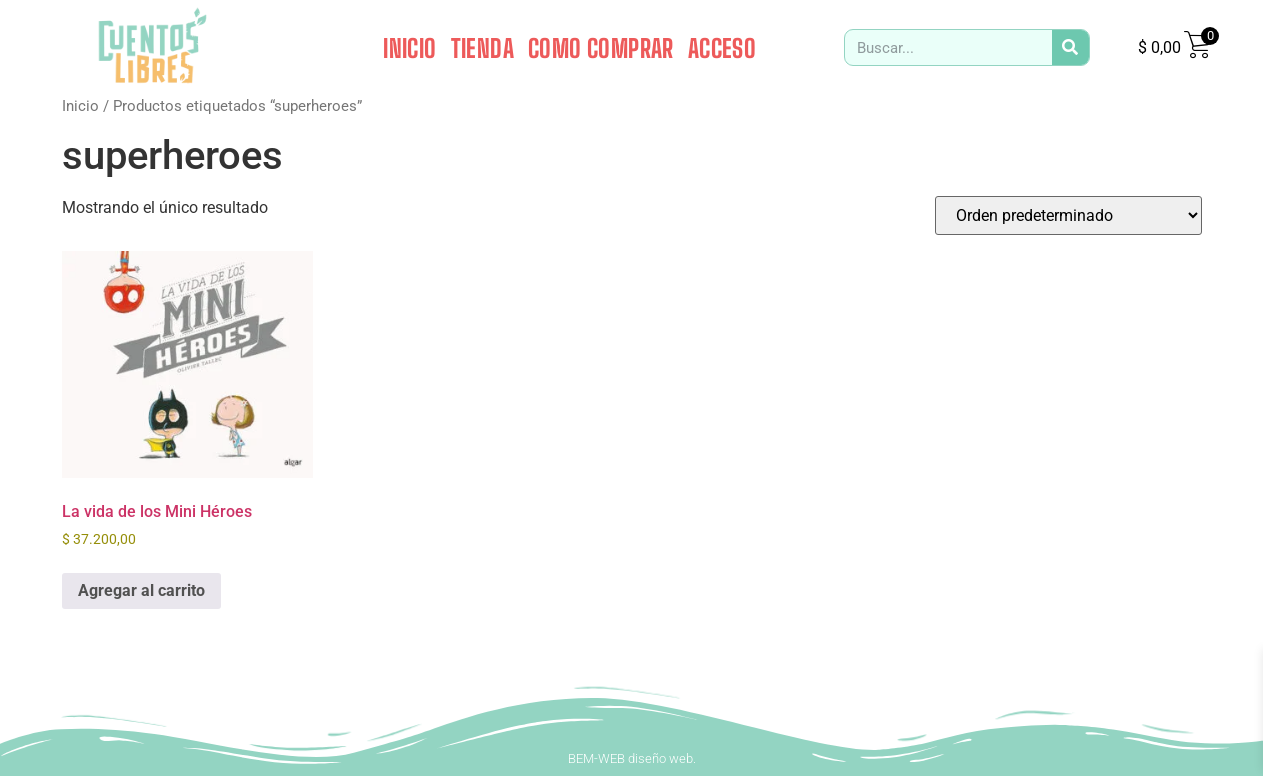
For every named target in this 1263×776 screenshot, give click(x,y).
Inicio (80, 106)
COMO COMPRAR (601, 48)
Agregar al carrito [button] (141, 590)
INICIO (409, 48)
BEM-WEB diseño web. (632, 758)
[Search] (1070, 47)
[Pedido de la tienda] (1068, 215)
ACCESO (722, 48)
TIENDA (482, 48)
